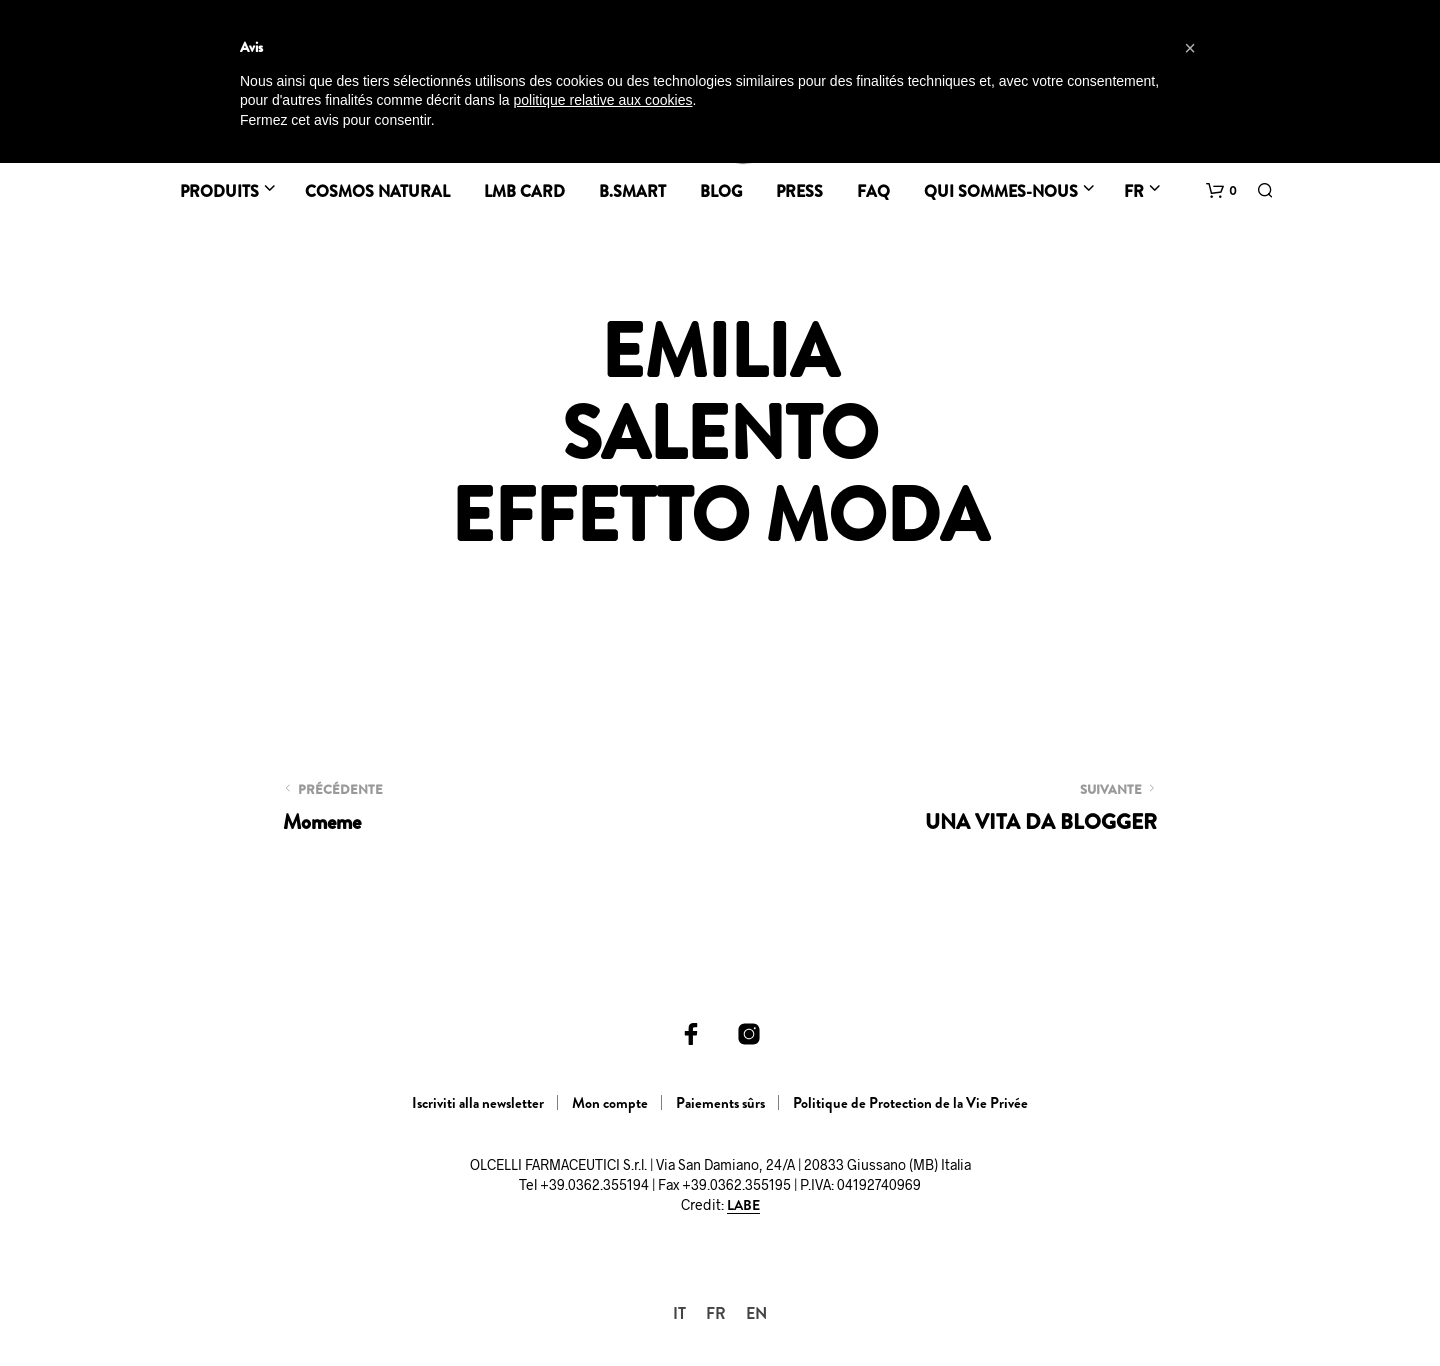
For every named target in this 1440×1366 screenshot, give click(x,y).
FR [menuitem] (716, 1313)
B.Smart (632, 191)
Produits (219, 191)
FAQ (873, 191)
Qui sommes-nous (1001, 191)
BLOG (721, 191)
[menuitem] (679, 1313)
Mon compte (610, 1103)
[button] (1221, 191)
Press (799, 191)
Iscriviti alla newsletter (478, 1103)
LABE (743, 1206)
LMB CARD (524, 191)
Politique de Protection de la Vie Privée (910, 1103)
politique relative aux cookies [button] (602, 100)
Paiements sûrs (720, 1103)
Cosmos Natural (377, 191)
